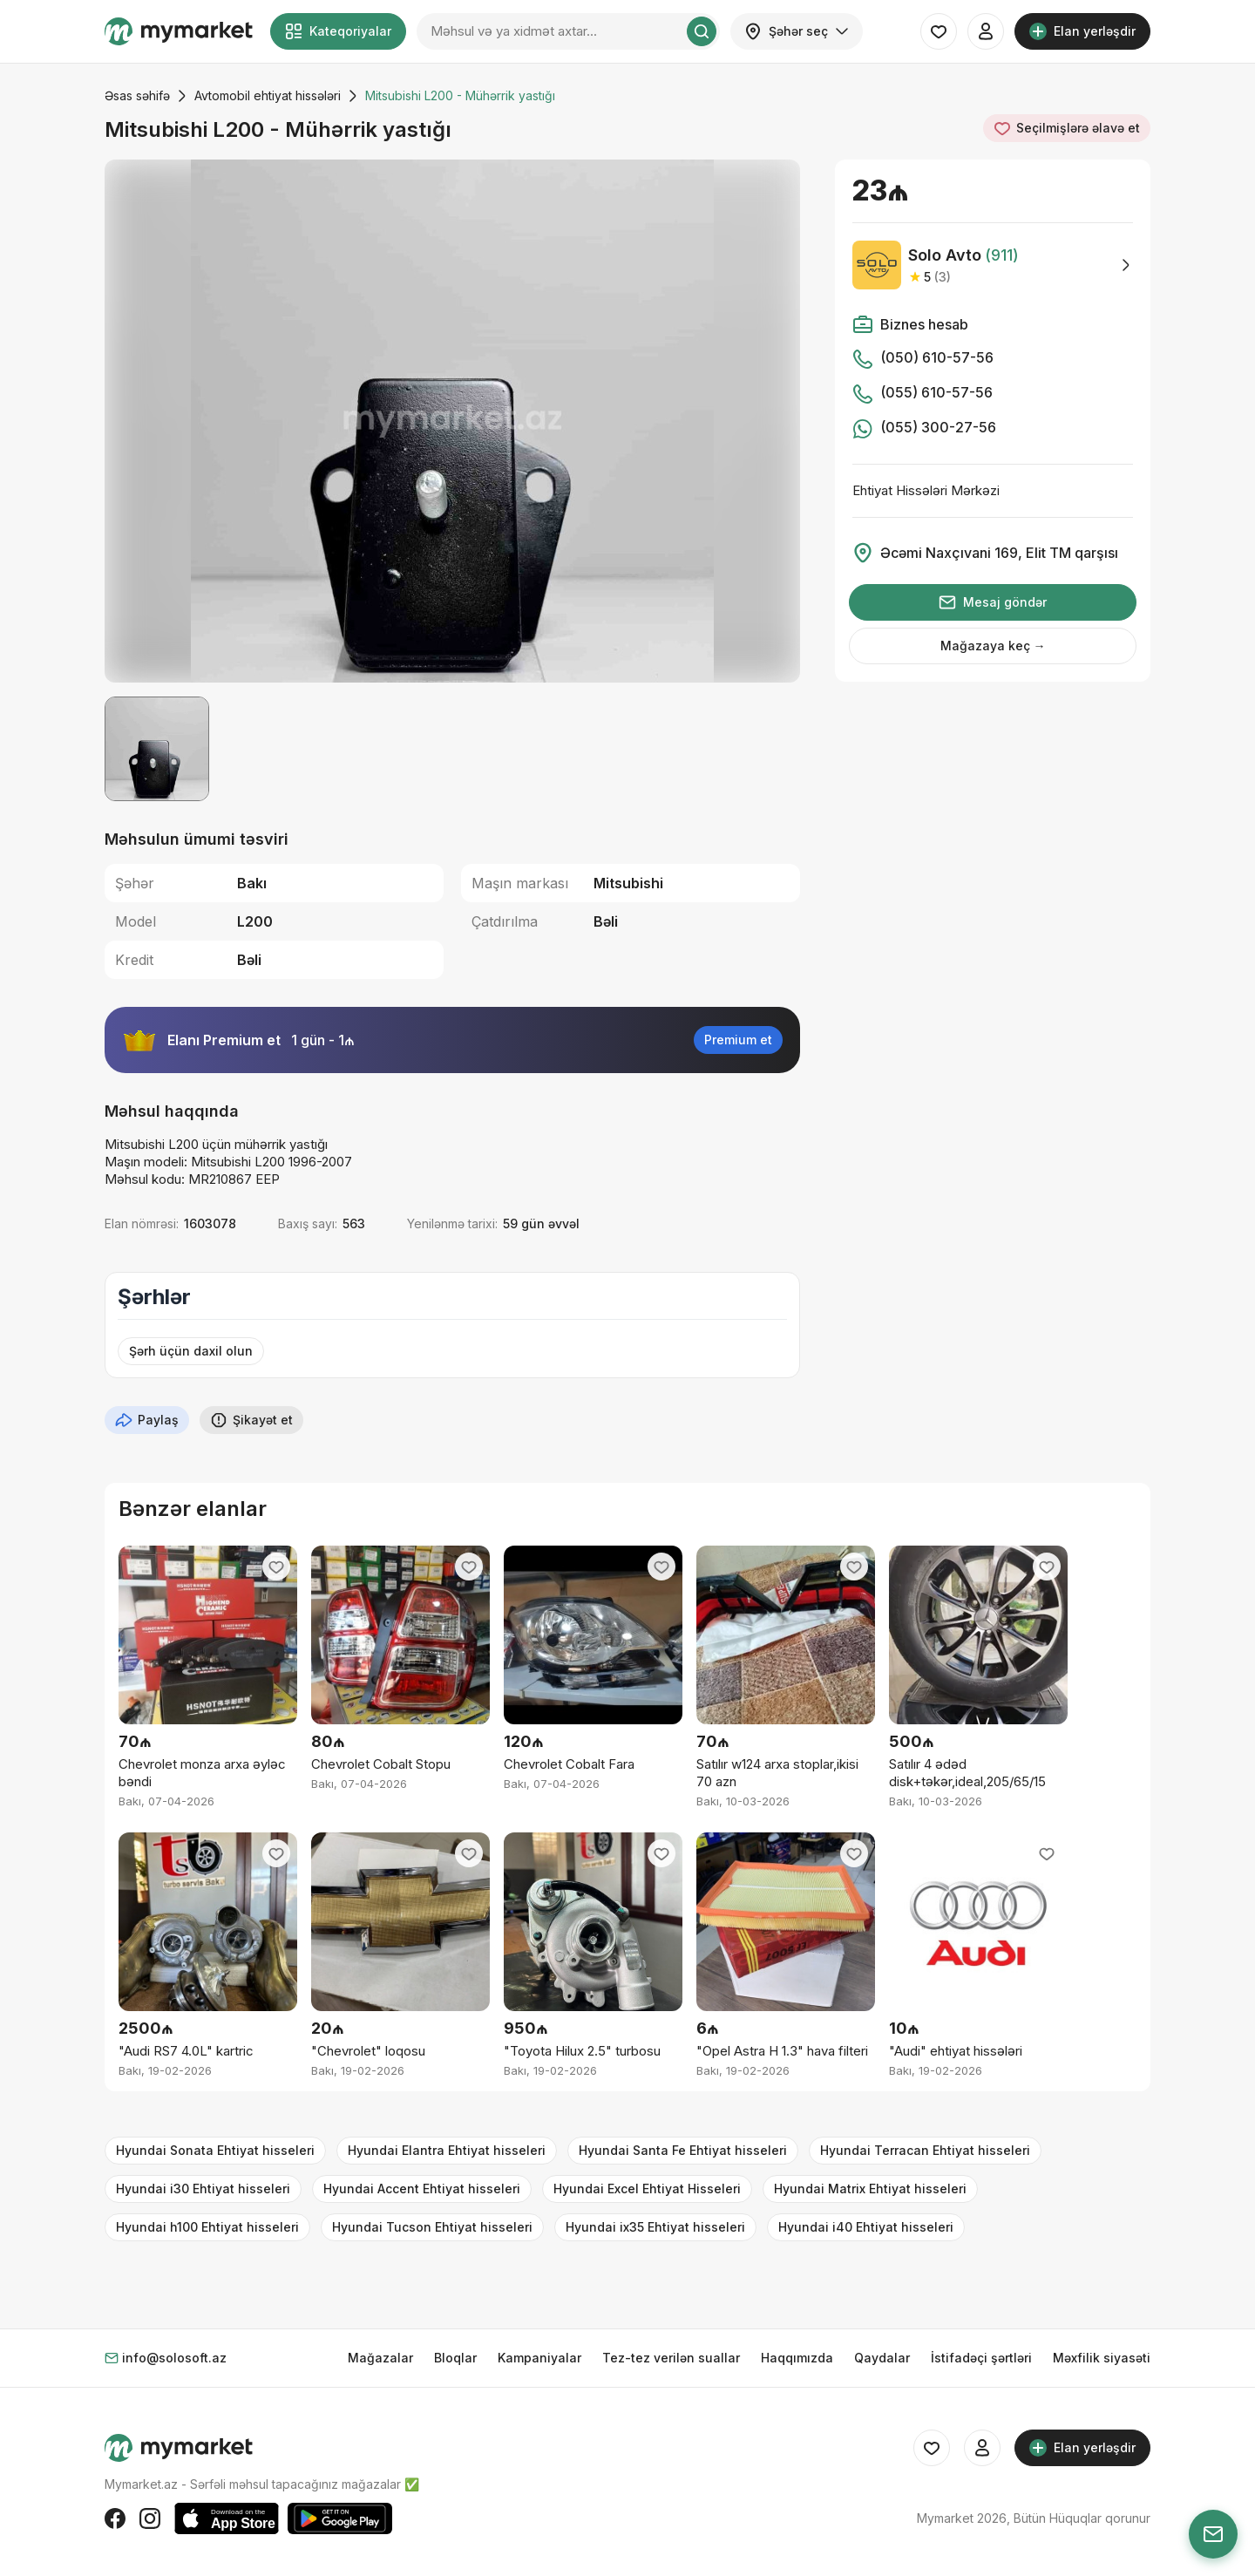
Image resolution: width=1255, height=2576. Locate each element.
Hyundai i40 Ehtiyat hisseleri (865, 2226)
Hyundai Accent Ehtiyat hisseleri (421, 2188)
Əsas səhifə (137, 95)
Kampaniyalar (539, 2357)
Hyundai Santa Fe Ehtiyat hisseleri (683, 2150)
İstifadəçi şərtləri (981, 2357)
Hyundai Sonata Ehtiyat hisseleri (215, 2150)
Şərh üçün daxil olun (191, 1350)
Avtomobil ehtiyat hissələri (267, 95)
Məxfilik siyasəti (1101, 2357)
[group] (452, 421)
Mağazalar (380, 2357)
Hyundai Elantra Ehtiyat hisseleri (447, 2150)
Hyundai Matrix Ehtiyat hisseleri (870, 2188)
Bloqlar (455, 2357)
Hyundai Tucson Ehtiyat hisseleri (432, 2226)
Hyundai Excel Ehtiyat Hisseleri (647, 2188)
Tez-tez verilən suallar (671, 2357)
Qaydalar (882, 2357)
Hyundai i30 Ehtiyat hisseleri (203, 2188)
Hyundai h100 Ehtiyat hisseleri (207, 2226)
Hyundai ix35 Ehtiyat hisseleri (655, 2226)
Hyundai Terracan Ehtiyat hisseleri (925, 2150)
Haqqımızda (797, 2357)
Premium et (738, 1039)
